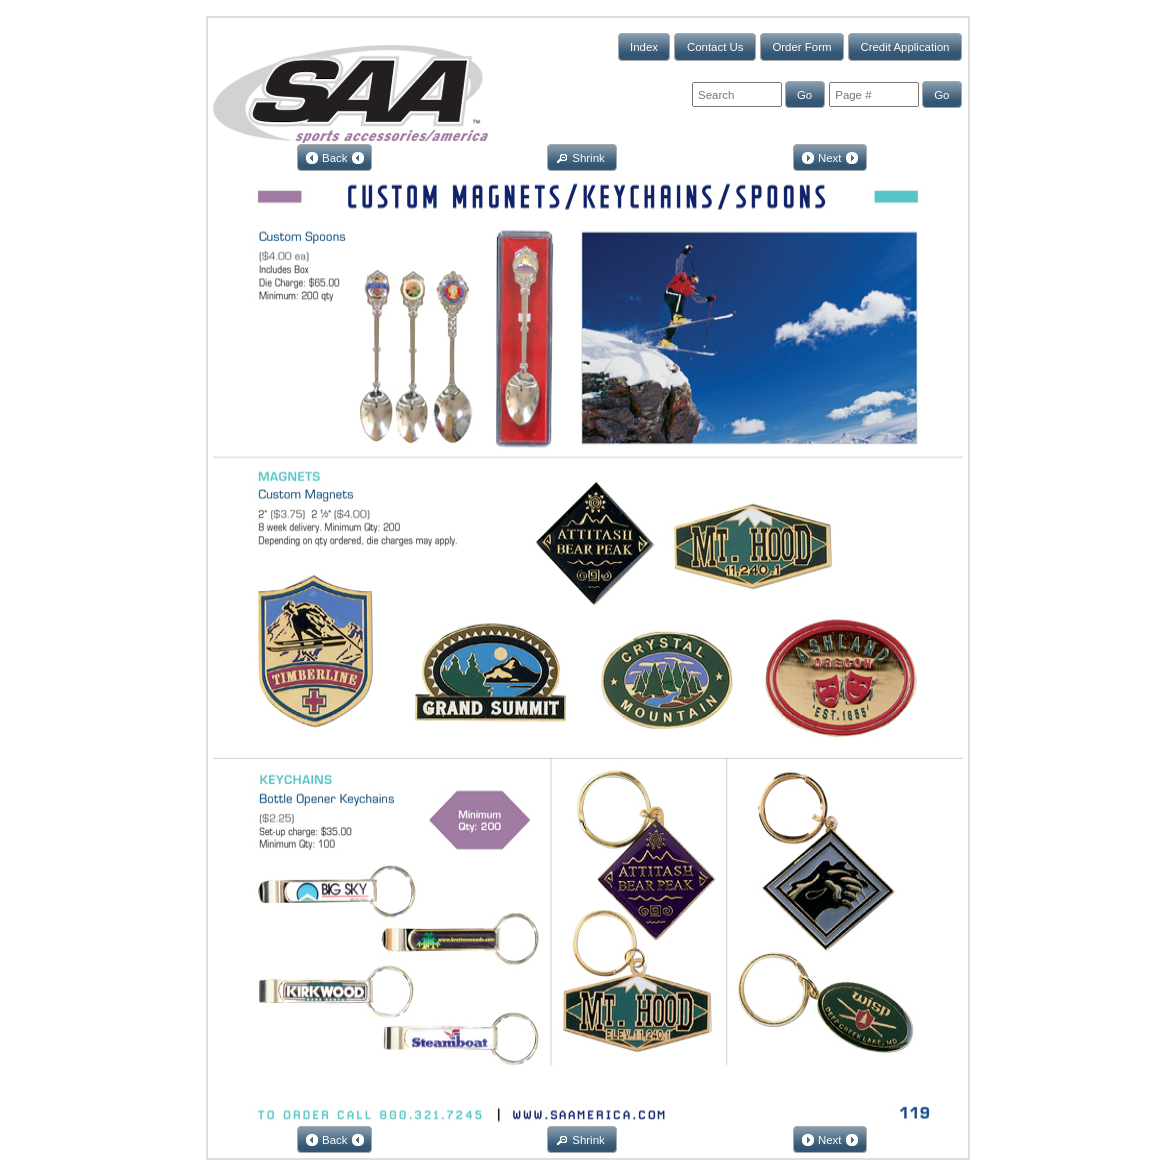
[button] (644, 46)
